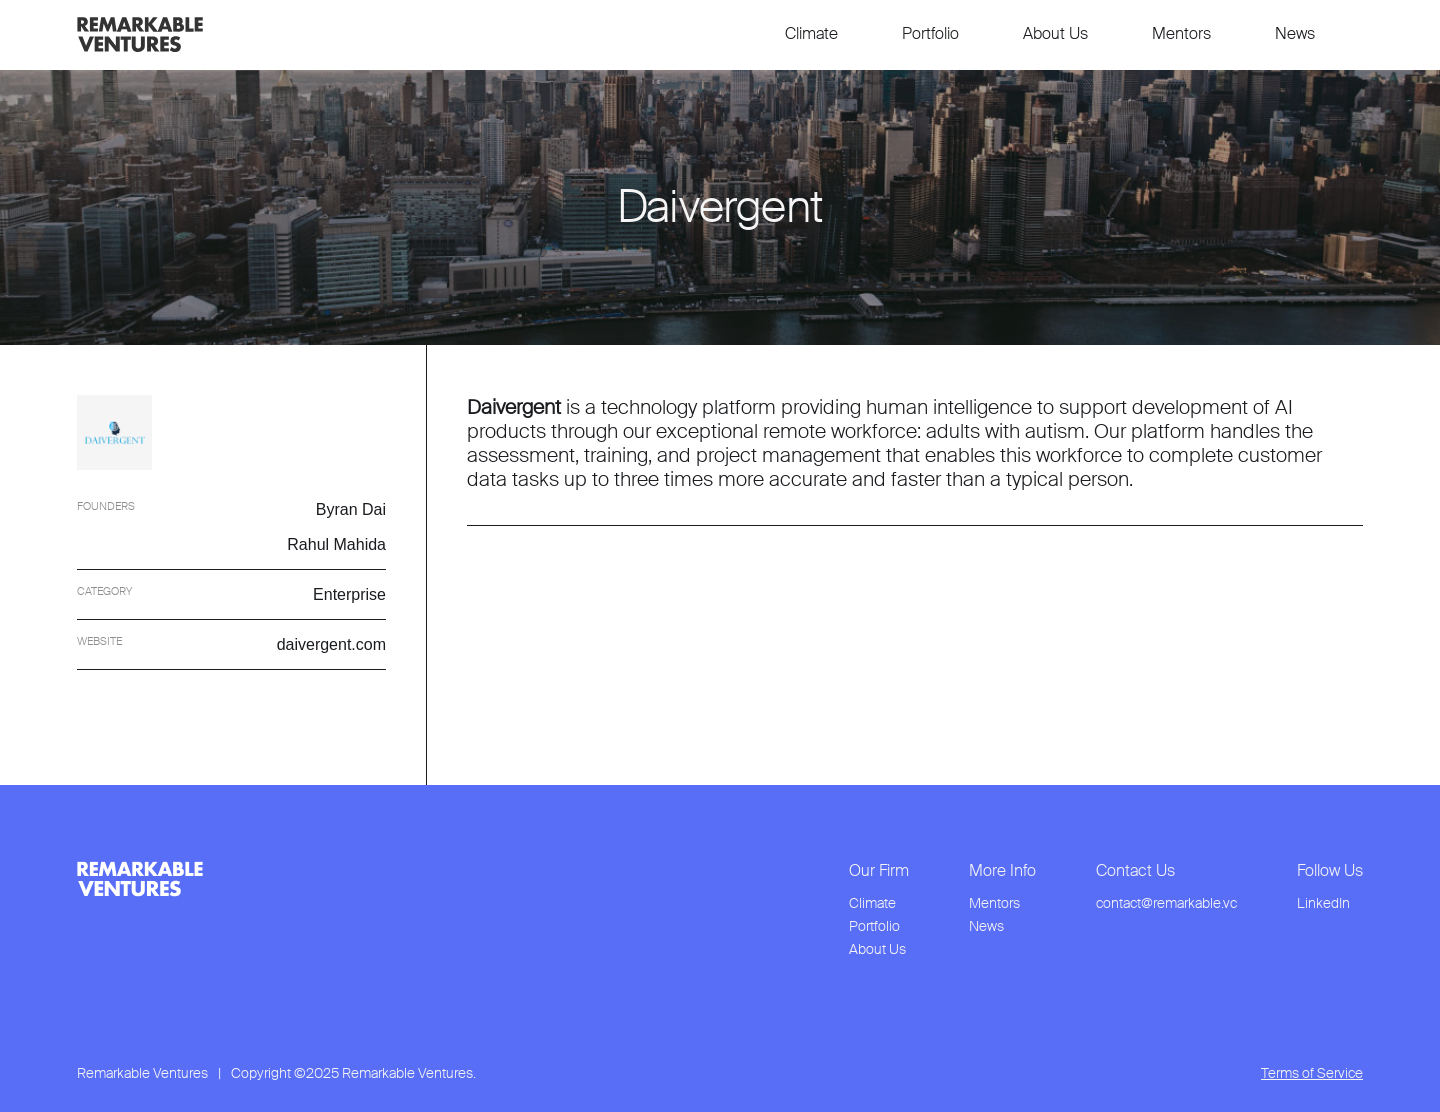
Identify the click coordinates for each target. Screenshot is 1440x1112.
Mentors (1181, 33)
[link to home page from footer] (140, 879)
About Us (1055, 33)
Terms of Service (1312, 1073)
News (1295, 33)
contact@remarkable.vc (1166, 903)
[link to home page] (140, 34)
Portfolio (930, 33)
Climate (811, 33)
